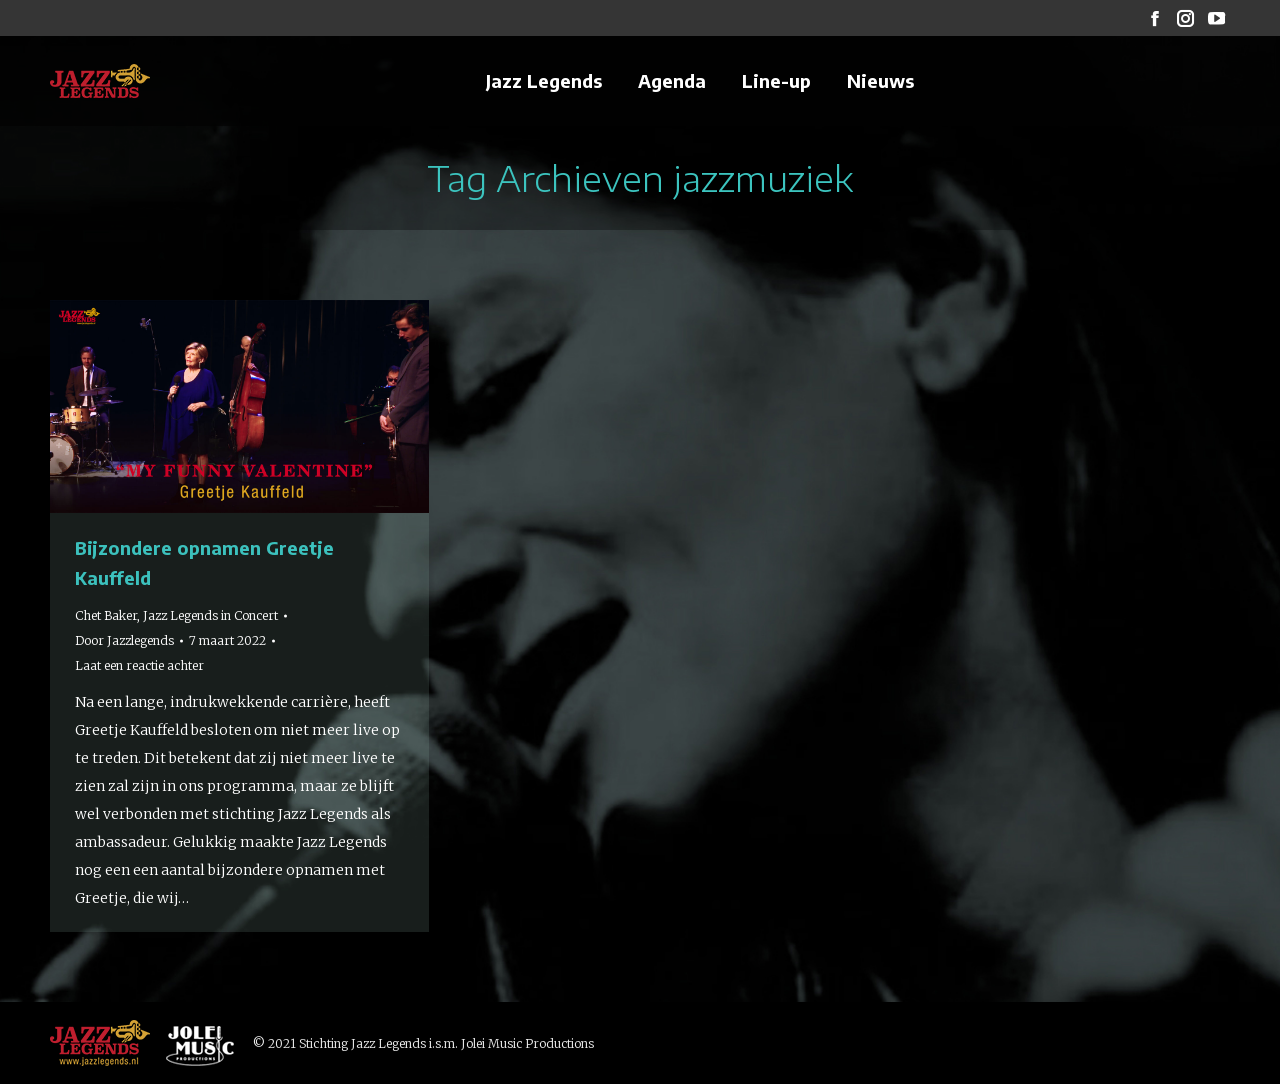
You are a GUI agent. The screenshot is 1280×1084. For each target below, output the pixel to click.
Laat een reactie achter (139, 665)
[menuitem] (544, 81)
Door (124, 640)
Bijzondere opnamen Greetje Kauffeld (204, 562)
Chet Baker (106, 615)
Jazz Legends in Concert (210, 615)
